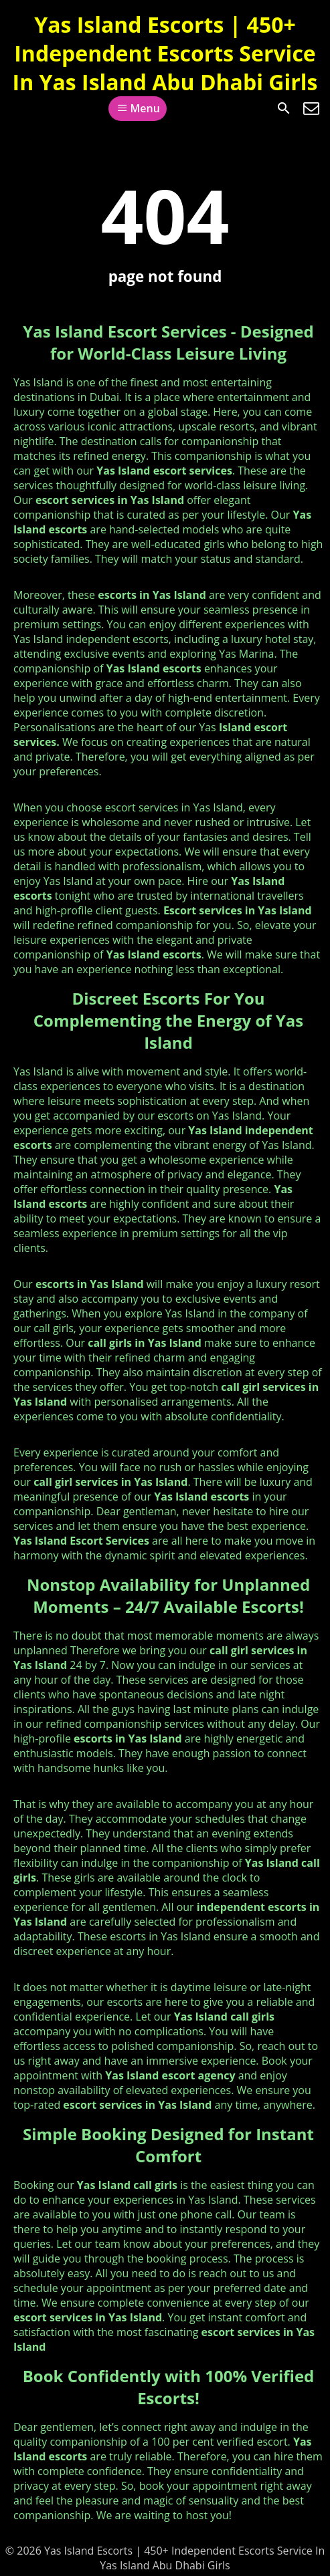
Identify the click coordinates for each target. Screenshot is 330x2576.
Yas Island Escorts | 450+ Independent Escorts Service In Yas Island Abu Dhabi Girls (165, 53)
